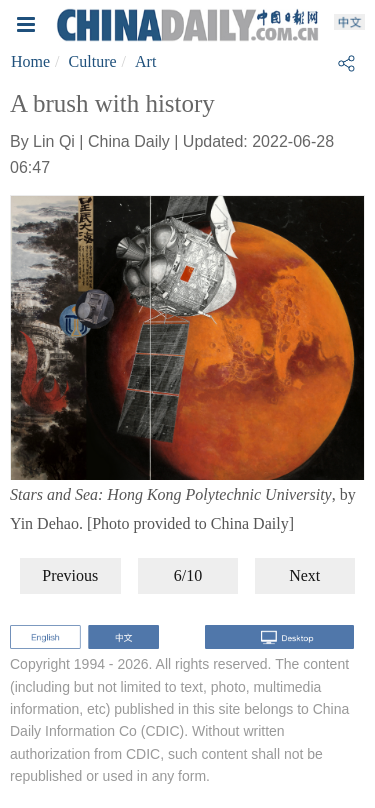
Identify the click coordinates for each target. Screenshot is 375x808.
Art (145, 61)
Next (304, 575)
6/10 (188, 575)
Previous (70, 575)
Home (30, 61)
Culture (93, 61)
